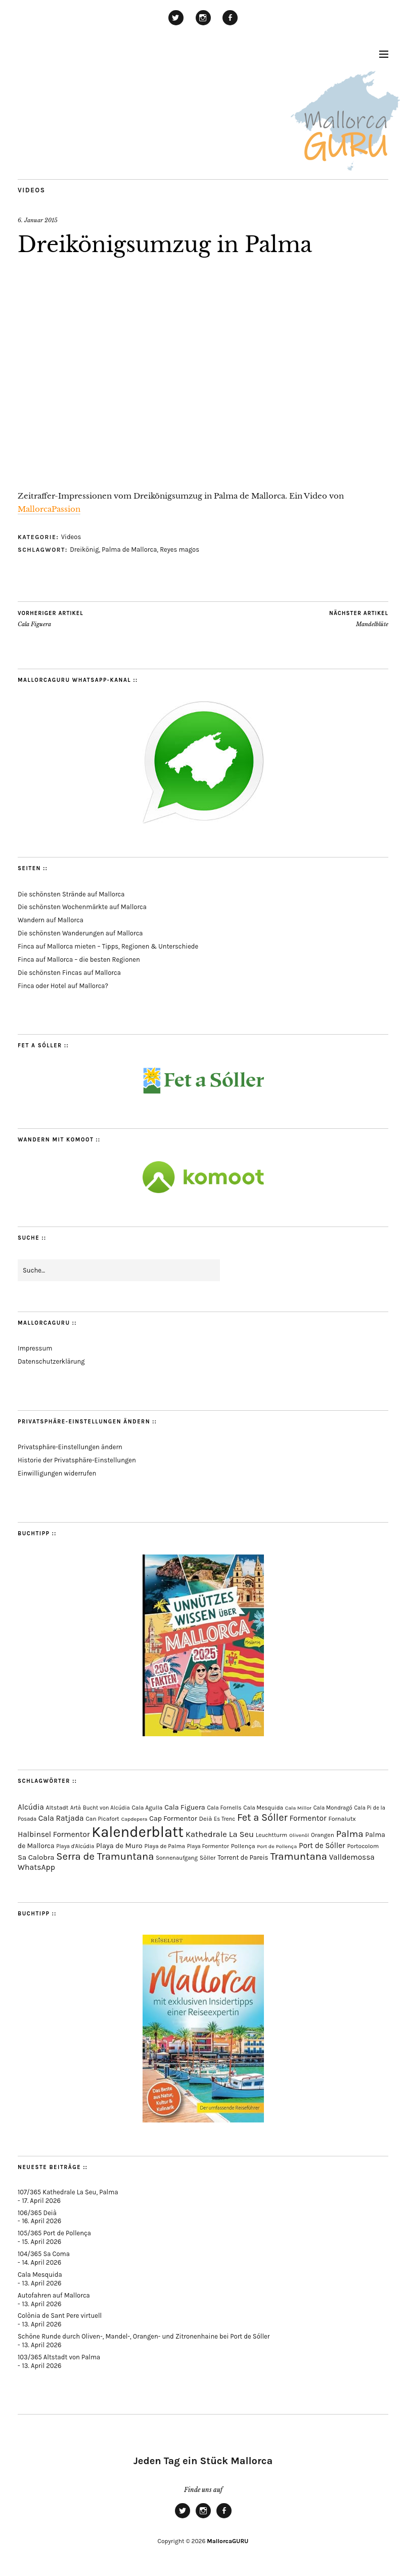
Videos (32, 190)
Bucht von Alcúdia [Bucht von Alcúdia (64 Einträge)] (106, 1808)
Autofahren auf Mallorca (54, 2295)
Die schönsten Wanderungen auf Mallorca (80, 933)
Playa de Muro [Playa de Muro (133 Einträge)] (119, 1846)
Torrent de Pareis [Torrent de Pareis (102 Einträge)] (242, 1857)
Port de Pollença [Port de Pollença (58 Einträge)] (277, 1846)
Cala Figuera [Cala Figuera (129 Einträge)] (184, 1807)
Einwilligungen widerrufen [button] (57, 1473)
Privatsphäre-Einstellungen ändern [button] (70, 1447)
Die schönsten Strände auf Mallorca (71, 894)
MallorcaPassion (49, 509)
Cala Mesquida (40, 2274)
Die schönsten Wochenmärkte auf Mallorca (82, 907)
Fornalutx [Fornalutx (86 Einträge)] (341, 1818)
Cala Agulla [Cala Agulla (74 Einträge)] (147, 1807)
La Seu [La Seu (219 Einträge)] (241, 1834)
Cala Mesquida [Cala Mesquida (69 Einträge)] (263, 1807)
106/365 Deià (37, 2213)
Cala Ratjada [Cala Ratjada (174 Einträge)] (61, 1818)
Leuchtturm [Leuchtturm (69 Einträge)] (271, 1834)
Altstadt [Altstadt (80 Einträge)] (57, 1807)
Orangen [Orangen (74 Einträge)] (322, 1834)
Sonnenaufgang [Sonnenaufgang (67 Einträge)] (177, 1857)
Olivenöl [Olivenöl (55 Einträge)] (299, 1835)
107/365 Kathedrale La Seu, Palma (68, 2192)
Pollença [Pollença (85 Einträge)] (243, 1846)
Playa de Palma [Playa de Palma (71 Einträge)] (164, 1846)
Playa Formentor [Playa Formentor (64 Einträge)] (208, 1846)
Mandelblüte (358, 618)
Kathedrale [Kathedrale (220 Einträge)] (206, 1834)
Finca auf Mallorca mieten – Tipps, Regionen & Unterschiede (108, 946)
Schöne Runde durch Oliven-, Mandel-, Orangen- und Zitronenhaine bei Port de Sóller (143, 2336)
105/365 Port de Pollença (54, 2233)
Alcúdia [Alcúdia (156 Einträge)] (31, 1807)
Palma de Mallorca (129, 549)
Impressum (35, 1348)
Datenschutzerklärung (51, 1361)
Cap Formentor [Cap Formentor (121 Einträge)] (173, 1818)
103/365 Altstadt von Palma (59, 2357)
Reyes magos (179, 549)
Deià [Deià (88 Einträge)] (205, 1818)
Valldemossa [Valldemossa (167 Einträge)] (352, 1857)
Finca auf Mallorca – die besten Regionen (79, 959)
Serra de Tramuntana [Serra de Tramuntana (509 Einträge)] (105, 1856)
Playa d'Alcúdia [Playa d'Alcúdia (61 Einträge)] (75, 1846)
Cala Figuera (50, 618)
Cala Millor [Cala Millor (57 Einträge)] (298, 1808)
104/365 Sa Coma (44, 2254)
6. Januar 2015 (38, 220)
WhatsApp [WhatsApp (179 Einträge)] (36, 1867)
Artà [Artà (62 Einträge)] (75, 1808)
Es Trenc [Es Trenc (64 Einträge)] (224, 1819)
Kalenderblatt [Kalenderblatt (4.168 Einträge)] (138, 1832)
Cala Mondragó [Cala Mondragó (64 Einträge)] (332, 1808)
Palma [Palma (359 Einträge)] (350, 1833)
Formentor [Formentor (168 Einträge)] (307, 1818)
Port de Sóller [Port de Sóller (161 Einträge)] (322, 1845)
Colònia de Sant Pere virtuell (60, 2315)
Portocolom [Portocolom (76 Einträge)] (363, 1846)
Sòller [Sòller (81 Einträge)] (208, 1857)
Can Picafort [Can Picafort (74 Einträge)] (102, 1818)
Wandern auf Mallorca (50, 920)
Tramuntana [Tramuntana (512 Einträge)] (298, 1856)
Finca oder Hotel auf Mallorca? (63, 986)
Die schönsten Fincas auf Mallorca (69, 972)
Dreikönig (84, 549)
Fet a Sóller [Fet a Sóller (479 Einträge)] (262, 1817)
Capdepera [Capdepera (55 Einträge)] (134, 1819)
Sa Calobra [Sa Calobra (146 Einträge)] (36, 1857)
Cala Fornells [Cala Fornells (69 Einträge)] (224, 1807)
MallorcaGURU (227, 2541)
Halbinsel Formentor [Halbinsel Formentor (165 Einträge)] (54, 1834)
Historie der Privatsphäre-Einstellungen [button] (77, 1460)
